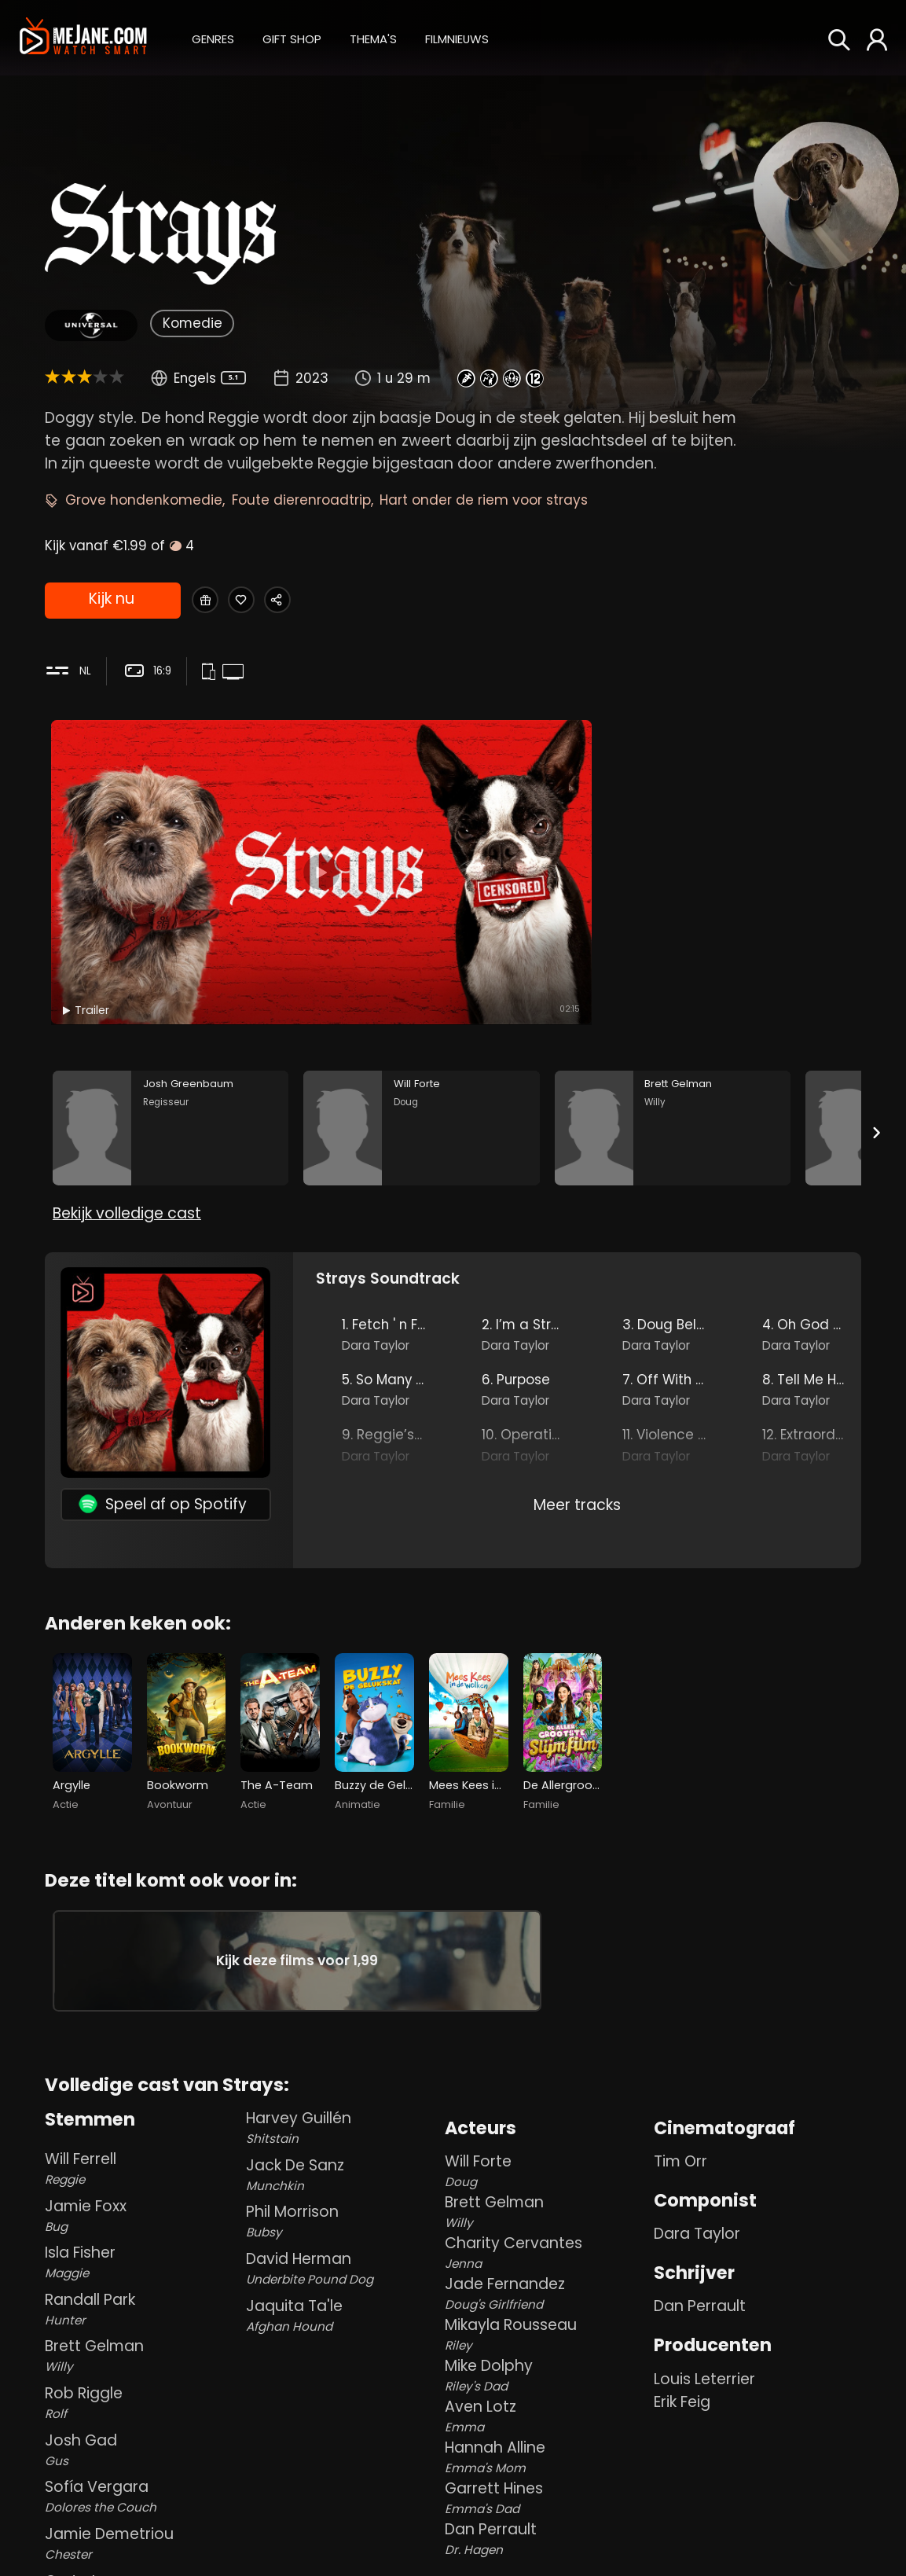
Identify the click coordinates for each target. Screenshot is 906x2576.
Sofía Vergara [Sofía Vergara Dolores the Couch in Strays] (142, 2461)
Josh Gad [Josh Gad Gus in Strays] (142, 2414)
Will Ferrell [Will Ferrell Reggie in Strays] (142, 2132)
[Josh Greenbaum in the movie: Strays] (170, 1017)
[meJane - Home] (83, 37)
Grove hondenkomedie (143, 500)
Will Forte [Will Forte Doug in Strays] (546, 2135)
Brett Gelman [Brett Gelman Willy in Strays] (142, 2320)
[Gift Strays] (210, 601)
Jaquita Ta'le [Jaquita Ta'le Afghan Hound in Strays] (342, 2279)
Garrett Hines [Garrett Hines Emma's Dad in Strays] (546, 2462)
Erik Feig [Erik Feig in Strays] (682, 2365)
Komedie (192, 323)
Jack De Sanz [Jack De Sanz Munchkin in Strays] (342, 2138)
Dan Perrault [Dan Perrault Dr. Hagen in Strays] (546, 2503)
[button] (213, 37)
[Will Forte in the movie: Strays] (421, 1017)
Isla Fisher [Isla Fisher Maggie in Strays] (142, 2226)
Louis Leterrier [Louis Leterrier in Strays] (704, 2343)
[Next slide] (876, 1021)
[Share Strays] (309, 601)
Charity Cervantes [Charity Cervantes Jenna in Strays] (546, 2217)
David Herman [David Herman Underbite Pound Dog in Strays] (342, 2232)
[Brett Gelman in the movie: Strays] (672, 1017)
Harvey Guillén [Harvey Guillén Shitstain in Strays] (342, 2091)
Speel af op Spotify (163, 1410)
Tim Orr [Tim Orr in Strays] (680, 2126)
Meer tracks (577, 1411)
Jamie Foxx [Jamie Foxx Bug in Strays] (142, 2179)
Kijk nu (111, 601)
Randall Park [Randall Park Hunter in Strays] (142, 2273)
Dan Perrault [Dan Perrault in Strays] (700, 2270)
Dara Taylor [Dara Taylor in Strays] (697, 2198)
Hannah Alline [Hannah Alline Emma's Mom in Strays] (546, 2421)
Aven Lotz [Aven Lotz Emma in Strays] (546, 2381)
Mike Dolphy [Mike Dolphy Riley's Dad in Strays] (546, 2340)
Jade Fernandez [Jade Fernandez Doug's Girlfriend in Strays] (546, 2258)
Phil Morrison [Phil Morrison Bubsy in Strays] (342, 2186)
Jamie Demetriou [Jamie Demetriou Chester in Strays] (142, 2507)
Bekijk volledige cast (127, 1120)
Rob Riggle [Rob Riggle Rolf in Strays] (142, 2366)
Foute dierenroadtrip (301, 500)
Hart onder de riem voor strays (484, 500)
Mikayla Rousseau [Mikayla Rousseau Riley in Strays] (546, 2299)
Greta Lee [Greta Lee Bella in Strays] (142, 2554)
